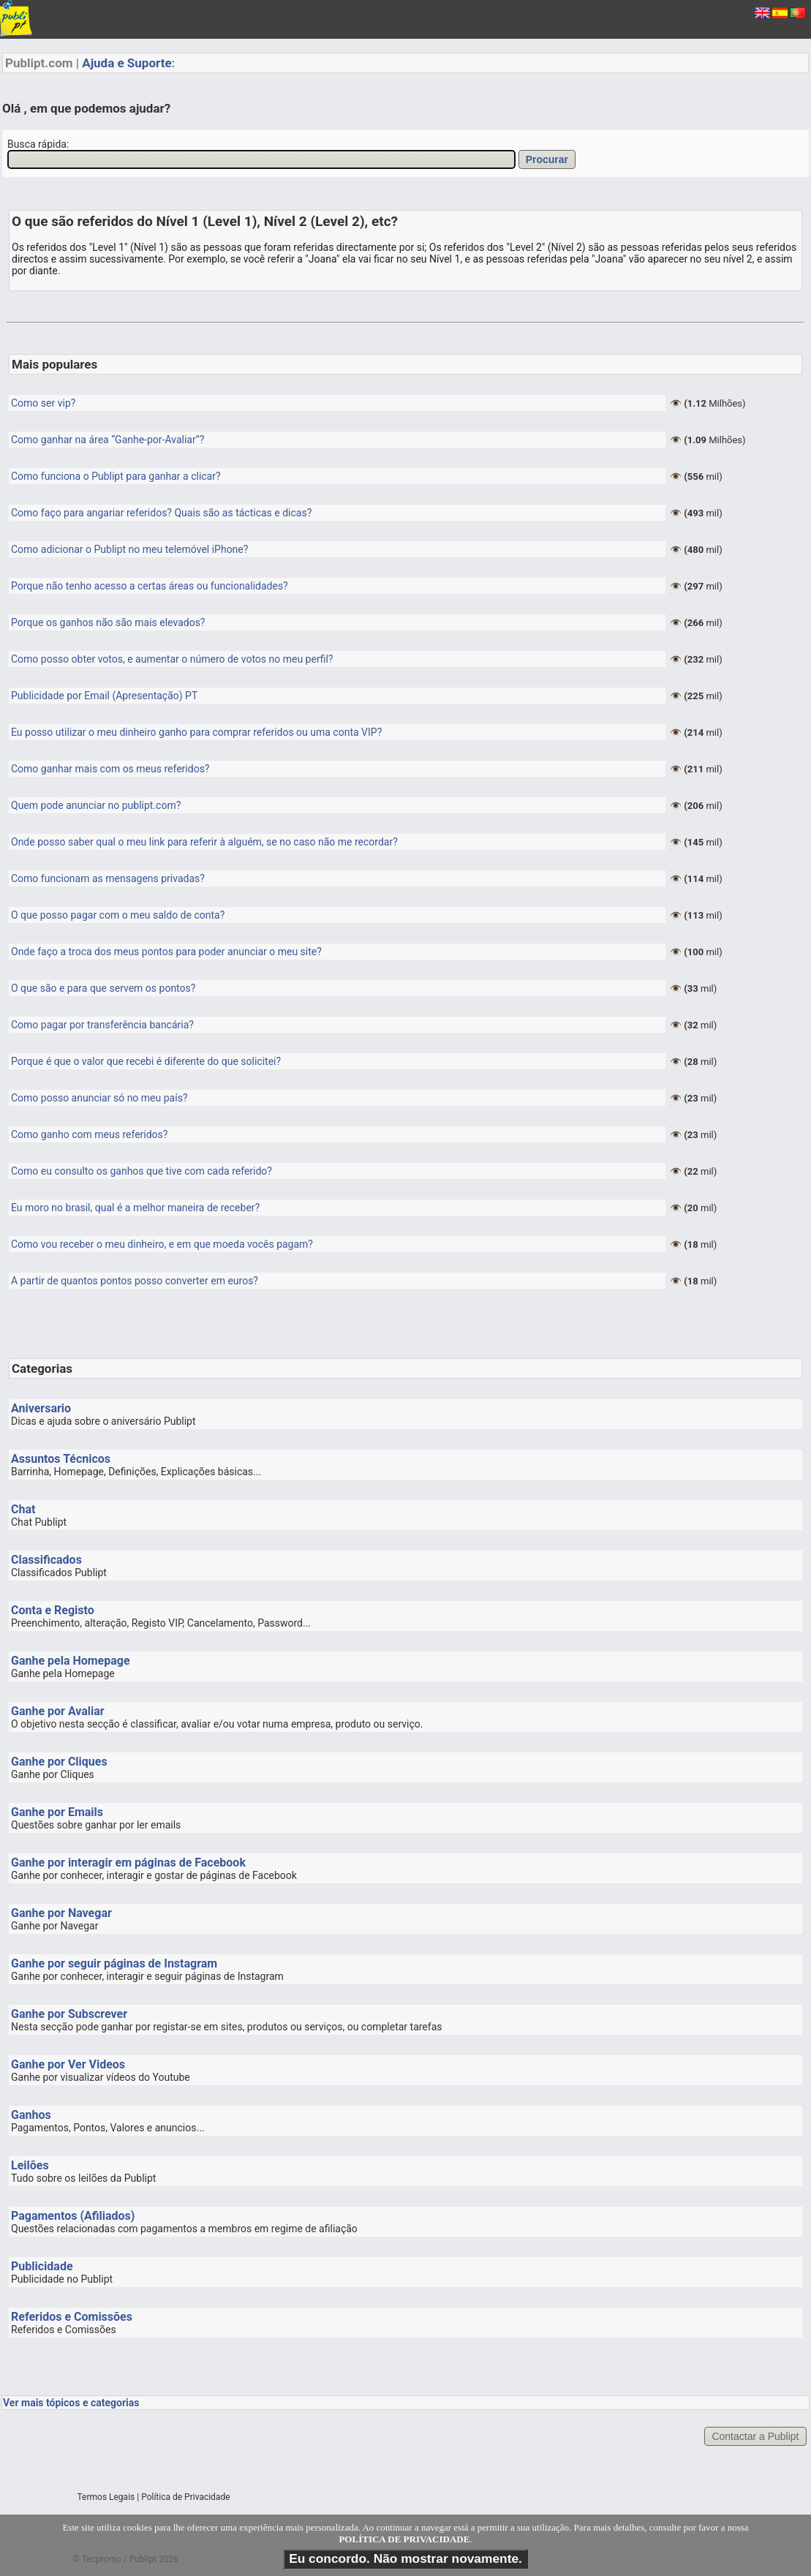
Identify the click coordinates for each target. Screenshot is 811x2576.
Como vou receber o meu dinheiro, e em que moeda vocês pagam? (162, 1244)
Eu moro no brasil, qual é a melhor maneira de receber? (135, 1207)
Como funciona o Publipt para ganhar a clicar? (116, 476)
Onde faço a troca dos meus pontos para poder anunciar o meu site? (166, 951)
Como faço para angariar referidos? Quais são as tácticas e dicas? (161, 513)
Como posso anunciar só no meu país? (99, 1098)
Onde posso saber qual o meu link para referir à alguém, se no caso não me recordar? (204, 842)
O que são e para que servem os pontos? (103, 988)
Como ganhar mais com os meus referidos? (110, 769)
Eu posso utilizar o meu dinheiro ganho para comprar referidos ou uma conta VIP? (196, 732)
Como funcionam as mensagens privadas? (108, 878)
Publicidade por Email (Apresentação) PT (104, 695)
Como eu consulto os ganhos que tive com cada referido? (141, 1171)
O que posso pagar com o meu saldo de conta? (118, 915)
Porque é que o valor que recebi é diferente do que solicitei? (146, 1061)
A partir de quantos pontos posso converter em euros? (134, 1281)
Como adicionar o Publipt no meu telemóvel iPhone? (129, 549)
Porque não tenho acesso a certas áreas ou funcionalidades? (149, 586)
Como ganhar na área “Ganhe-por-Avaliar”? (107, 439)
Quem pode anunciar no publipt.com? (96, 805)
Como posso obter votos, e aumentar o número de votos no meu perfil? (172, 659)
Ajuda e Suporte (126, 63)
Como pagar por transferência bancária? (102, 1025)
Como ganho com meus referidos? (89, 1134)
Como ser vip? (43, 403)
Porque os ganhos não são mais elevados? (108, 622)
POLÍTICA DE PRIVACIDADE (404, 2539)
